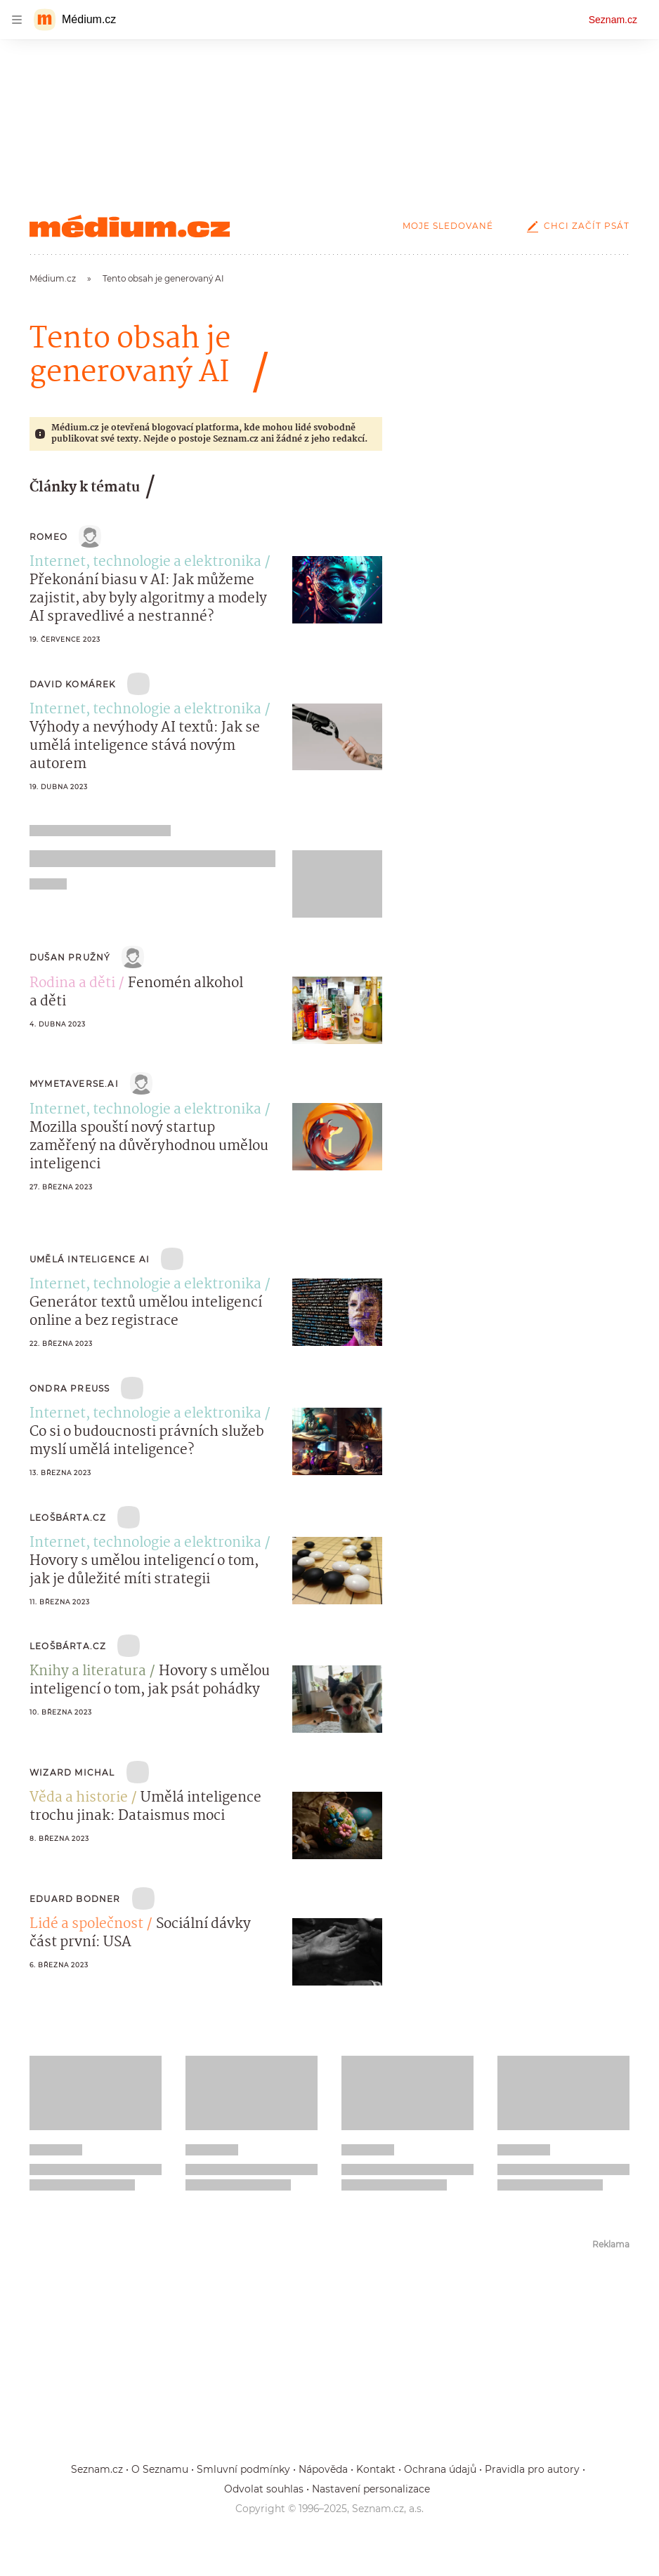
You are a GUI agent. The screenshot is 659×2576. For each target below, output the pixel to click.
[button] (337, 589)
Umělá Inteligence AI (90, 1259)
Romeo (48, 536)
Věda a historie (79, 1798)
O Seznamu (159, 2469)
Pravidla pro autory (532, 2469)
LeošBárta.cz (68, 1517)
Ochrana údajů (440, 2469)
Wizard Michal (72, 1772)
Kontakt (376, 2469)
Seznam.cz (613, 19)
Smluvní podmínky (243, 2469)
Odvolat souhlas (264, 2489)
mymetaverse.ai (74, 1083)
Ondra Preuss (70, 1388)
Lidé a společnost (86, 1924)
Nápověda (323, 2469)
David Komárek (73, 684)
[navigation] (17, 19)
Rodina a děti (72, 983)
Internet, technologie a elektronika (145, 562)
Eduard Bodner (75, 1899)
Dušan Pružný (70, 957)
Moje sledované (448, 225)
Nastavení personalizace (371, 2489)
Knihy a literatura (88, 1671)
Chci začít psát (575, 225)
